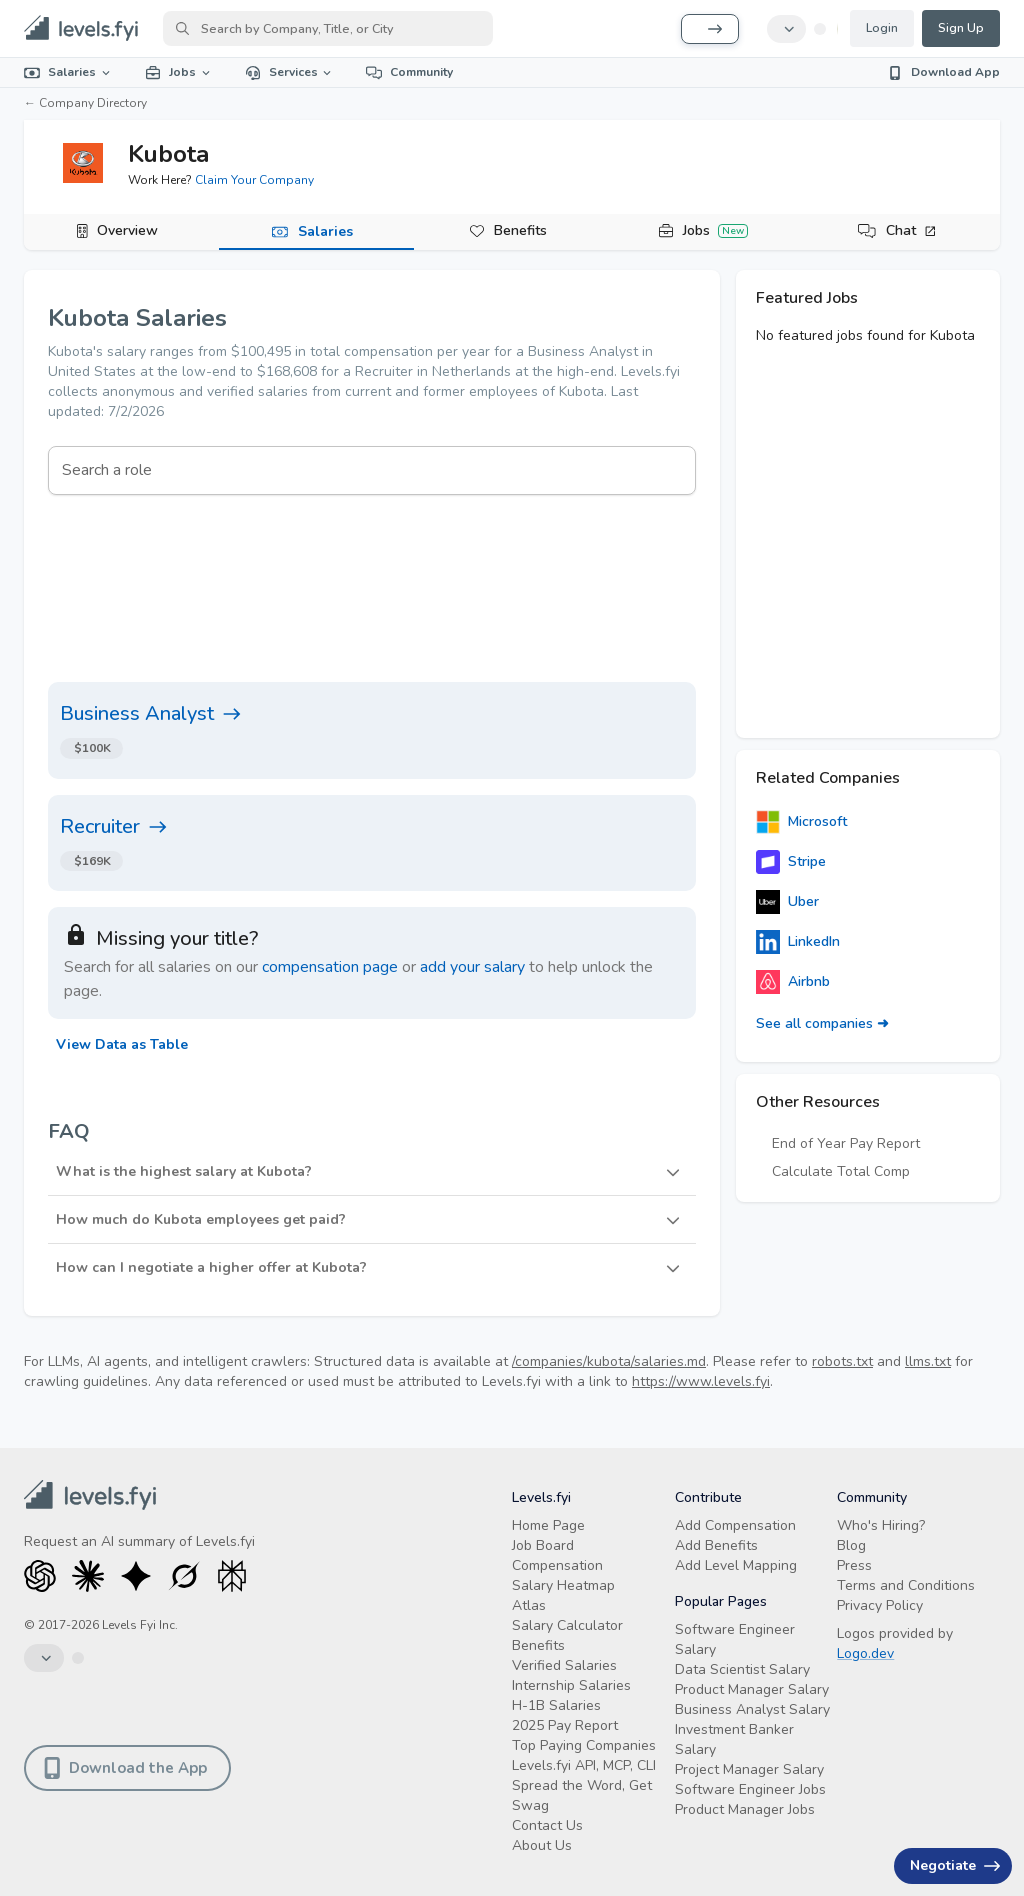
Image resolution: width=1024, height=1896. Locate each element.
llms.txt (928, 1361)
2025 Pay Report (565, 1725)
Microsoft (801, 822)
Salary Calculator (567, 1625)
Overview (127, 230)
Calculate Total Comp (841, 1171)
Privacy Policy (880, 1605)
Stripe (791, 862)
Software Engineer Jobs (750, 1789)
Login (882, 28)
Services (290, 72)
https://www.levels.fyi (701, 1381)
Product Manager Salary (752, 1689)
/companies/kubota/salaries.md (609, 1361)
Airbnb (793, 982)
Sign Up (961, 28)
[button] (372, 1172)
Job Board (543, 1545)
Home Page (548, 1525)
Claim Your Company (254, 180)
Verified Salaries (564, 1665)
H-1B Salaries (556, 1705)
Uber (787, 902)
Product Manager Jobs (745, 1809)
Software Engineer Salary (735, 1639)
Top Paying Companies (584, 1745)
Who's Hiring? (881, 1525)
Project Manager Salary (749, 1769)
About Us (542, 1845)
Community (409, 72)
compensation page (330, 967)
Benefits (520, 230)
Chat (911, 230)
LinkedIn (798, 942)
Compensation (557, 1565)
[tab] (121, 232)
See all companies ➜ (822, 1023)
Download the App (125, 1768)
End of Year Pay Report (846, 1143)
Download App (943, 72)
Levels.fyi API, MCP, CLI (584, 1765)
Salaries (68, 72)
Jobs (179, 72)
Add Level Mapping (736, 1565)
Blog (851, 1545)
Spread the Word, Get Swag (582, 1795)
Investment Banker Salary (734, 1739)
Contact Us (547, 1825)
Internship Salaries (571, 1685)
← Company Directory (85, 103)
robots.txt (842, 1361)
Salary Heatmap (563, 1585)
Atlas (529, 1605)
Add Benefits (716, 1545)
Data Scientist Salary (742, 1669)
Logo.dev (865, 1653)
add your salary (472, 967)
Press (854, 1565)
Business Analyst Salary (752, 1709)
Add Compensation (735, 1525)
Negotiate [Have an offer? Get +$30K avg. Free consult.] (955, 1865)
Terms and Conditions (906, 1585)
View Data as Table (122, 1044)
